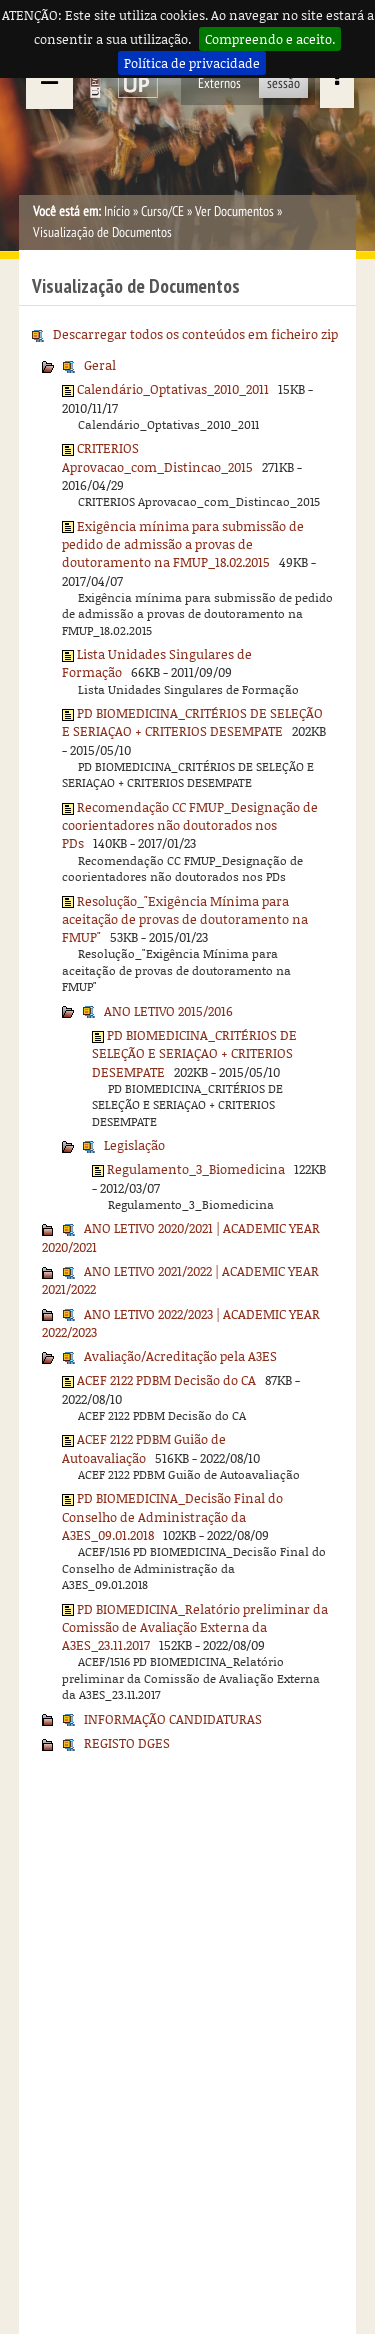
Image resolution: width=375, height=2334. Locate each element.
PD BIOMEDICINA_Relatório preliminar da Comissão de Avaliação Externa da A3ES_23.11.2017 (195, 1627)
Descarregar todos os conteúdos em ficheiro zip (195, 334)
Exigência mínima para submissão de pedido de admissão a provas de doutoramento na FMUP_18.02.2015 (183, 544)
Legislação (134, 1145)
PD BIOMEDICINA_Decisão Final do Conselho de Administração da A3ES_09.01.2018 (172, 1516)
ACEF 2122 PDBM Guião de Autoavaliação (144, 1448)
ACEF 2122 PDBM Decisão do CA (166, 1380)
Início (117, 211)
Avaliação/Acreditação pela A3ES (180, 1356)
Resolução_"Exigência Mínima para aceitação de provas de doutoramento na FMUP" (185, 919)
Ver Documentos (234, 211)
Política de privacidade (192, 63)
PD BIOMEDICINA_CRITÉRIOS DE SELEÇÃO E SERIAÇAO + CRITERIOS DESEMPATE (192, 722)
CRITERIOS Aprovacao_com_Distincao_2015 (157, 457)
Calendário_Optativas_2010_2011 (173, 389)
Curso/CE (162, 211)
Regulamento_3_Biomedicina (196, 1169)
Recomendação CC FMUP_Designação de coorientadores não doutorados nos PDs (190, 825)
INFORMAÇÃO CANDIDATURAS (173, 1719)
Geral (100, 365)
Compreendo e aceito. (270, 39)
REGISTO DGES (127, 1743)
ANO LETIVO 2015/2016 (168, 1011)
